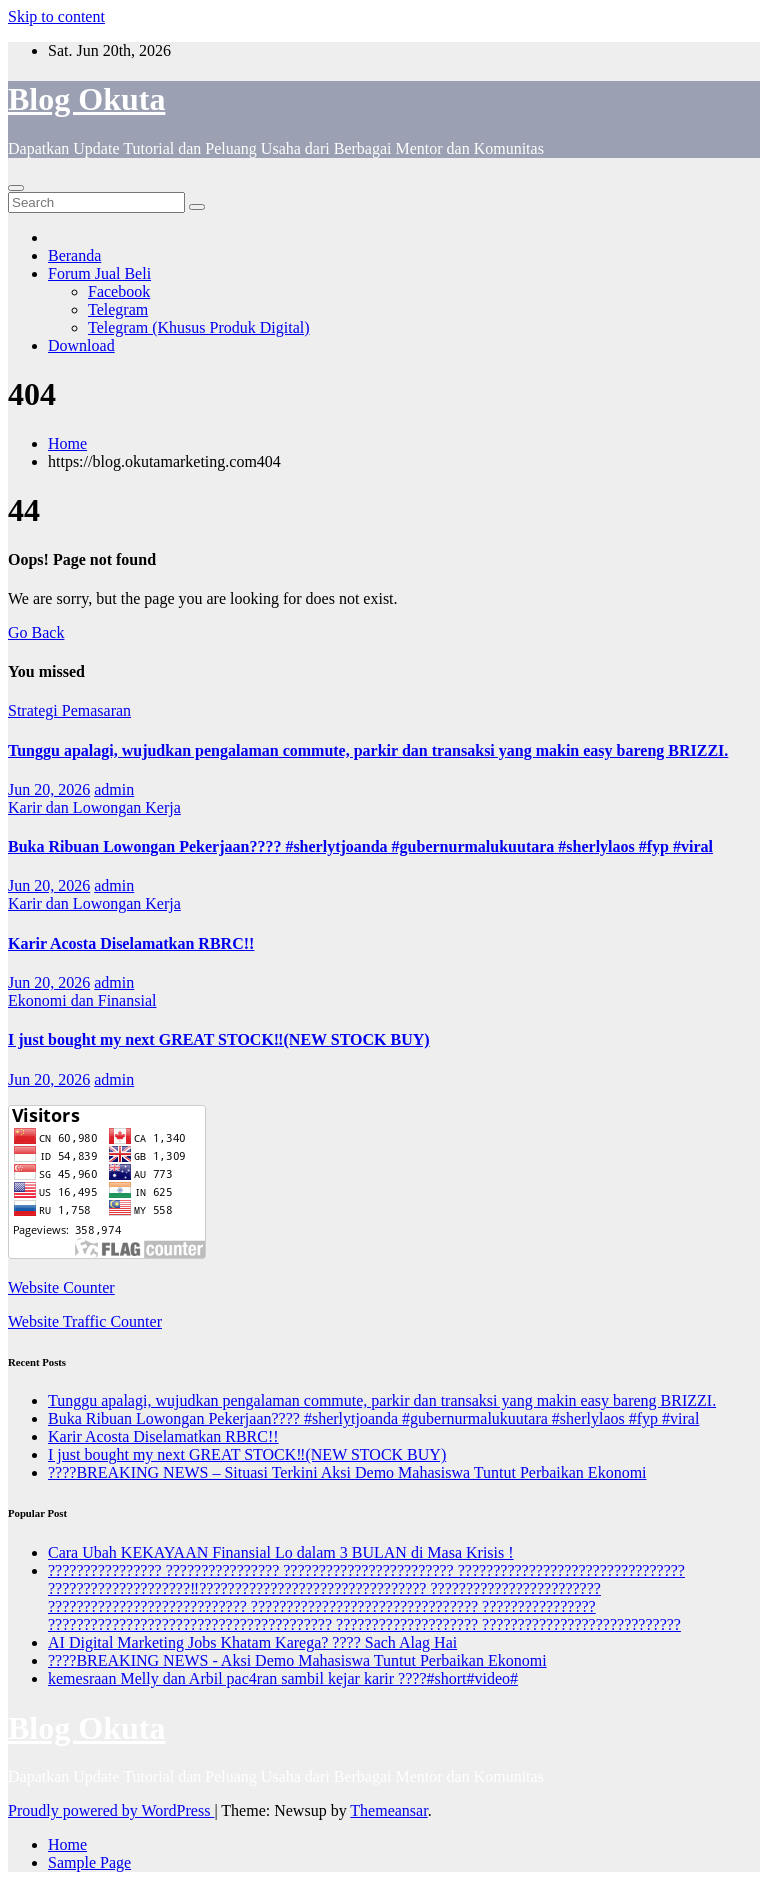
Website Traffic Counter (85, 1321)
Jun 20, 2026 (49, 789)
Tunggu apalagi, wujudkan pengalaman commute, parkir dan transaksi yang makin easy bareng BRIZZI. (368, 750)
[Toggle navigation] (16, 188)
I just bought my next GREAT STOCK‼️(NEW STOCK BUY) (219, 1039)
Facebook (119, 291)
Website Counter (61, 1287)
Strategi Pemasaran (69, 710)
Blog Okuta (86, 99)
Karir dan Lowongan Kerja (94, 807)
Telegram (118, 309)
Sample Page (89, 1862)
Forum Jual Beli (99, 273)
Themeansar (388, 1810)
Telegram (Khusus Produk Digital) (199, 327)
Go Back (36, 632)
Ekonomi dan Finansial (82, 1000)
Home (67, 443)
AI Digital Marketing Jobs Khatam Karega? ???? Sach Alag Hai (252, 1642)
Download (81, 345)
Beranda (74, 255)
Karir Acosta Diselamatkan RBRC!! (131, 943)
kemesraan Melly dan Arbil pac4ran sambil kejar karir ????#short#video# (283, 1678)
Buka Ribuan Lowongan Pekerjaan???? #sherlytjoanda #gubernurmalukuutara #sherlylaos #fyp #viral (360, 846)
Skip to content (56, 16)
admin (114, 789)
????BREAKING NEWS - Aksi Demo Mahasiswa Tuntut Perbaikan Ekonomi (297, 1660)
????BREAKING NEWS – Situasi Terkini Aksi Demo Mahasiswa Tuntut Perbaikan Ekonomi (347, 1472)
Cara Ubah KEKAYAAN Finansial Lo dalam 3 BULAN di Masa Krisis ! (281, 1552)
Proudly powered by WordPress (111, 1810)
